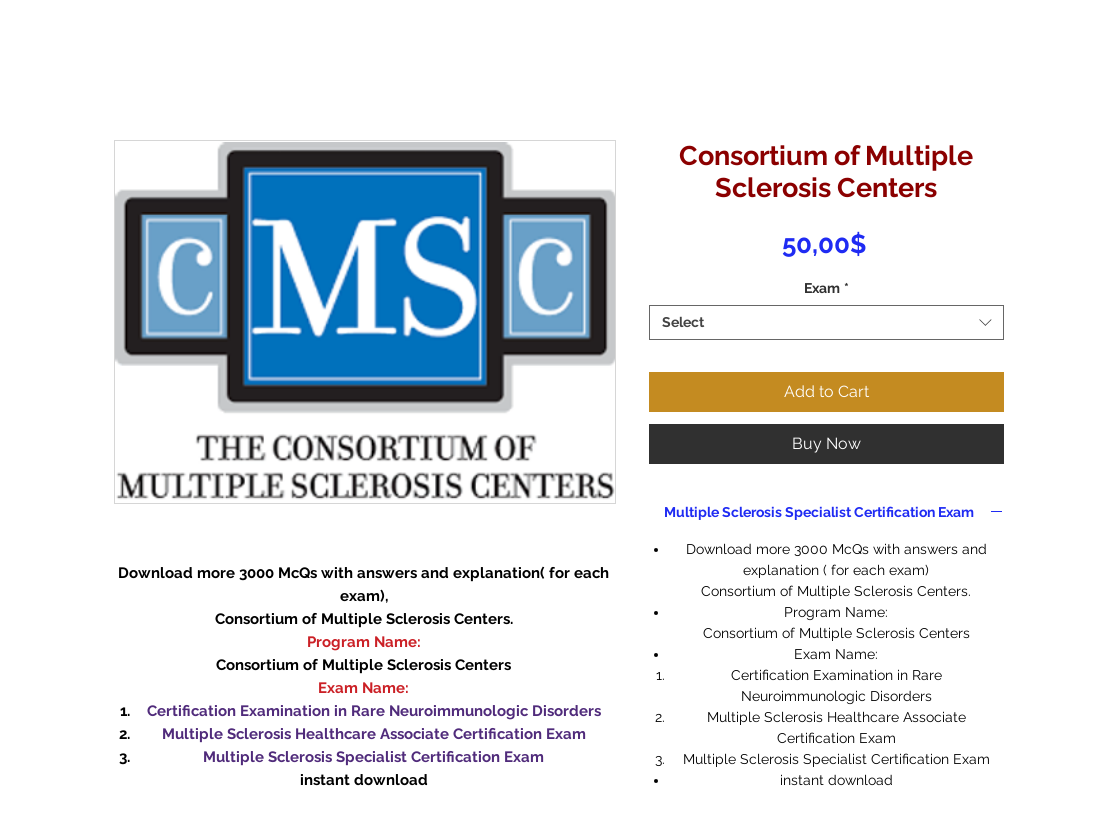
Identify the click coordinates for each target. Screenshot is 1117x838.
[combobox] (826, 322)
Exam (826, 288)
